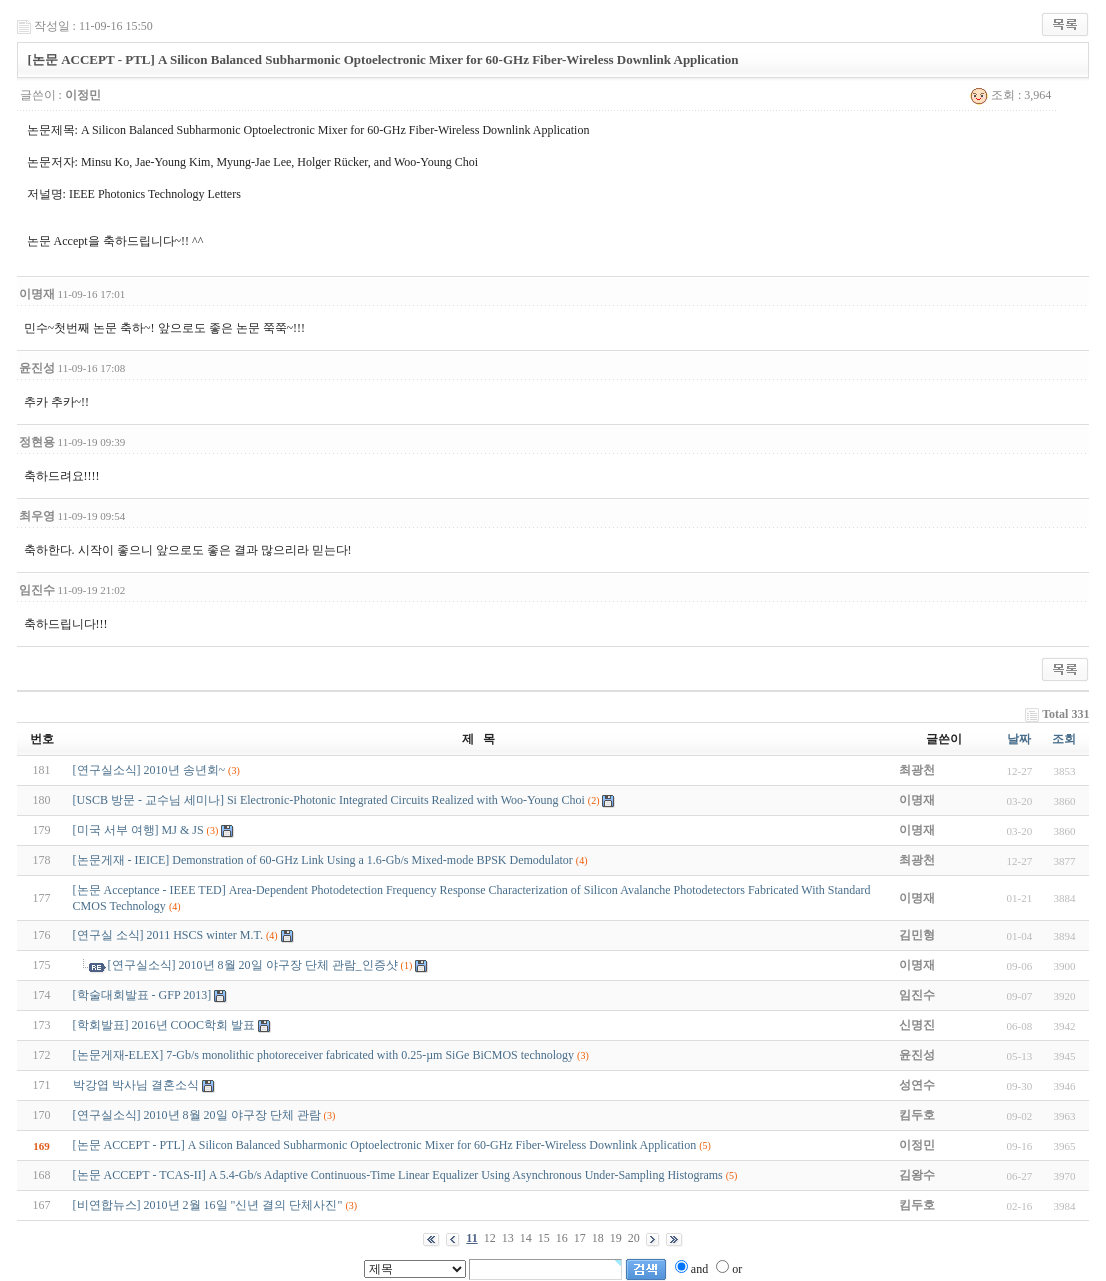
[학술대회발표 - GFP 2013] (142, 995)
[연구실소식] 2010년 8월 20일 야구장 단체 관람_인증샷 (253, 965)
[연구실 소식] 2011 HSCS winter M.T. (168, 935)
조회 (1064, 739)
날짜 (1019, 739)
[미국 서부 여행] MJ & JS (138, 830)
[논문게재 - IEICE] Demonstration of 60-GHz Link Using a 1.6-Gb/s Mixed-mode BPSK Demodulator (323, 860)
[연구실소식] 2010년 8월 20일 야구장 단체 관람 (197, 1115)
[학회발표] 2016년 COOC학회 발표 (164, 1025)
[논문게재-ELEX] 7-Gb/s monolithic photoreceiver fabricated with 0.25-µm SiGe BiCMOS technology (324, 1055)
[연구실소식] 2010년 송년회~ (149, 770)
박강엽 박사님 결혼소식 (136, 1085)
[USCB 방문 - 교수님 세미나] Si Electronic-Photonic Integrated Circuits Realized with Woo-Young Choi (329, 800)
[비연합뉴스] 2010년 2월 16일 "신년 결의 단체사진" (208, 1205)
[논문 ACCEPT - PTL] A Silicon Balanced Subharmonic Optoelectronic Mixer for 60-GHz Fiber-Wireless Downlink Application (385, 1145)
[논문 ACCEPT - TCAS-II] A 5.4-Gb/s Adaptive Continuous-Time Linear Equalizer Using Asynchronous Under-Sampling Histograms (398, 1175)
